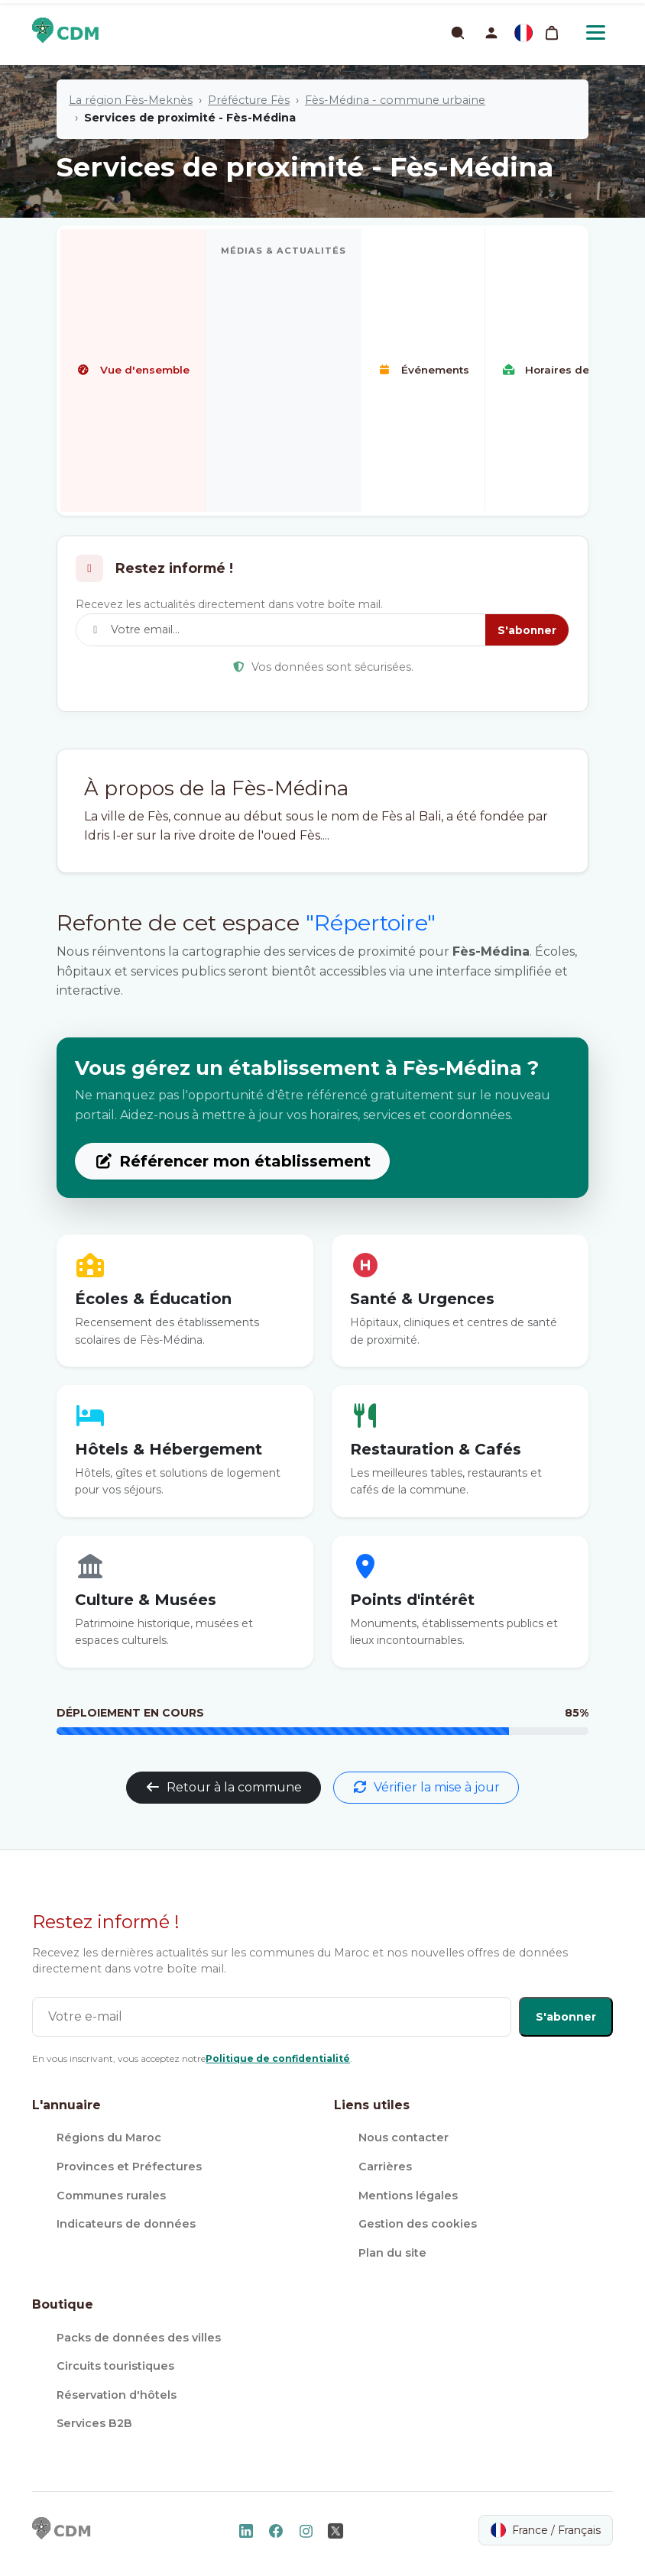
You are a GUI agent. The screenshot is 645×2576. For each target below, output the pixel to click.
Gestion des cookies (417, 2224)
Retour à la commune (223, 1787)
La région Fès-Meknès (131, 100)
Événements (423, 370)
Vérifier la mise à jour (426, 1787)
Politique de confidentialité (278, 2058)
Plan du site (392, 2253)
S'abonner (527, 630)
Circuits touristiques (115, 2366)
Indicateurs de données (126, 2224)
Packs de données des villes (139, 2338)
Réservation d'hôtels (117, 2395)
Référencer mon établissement (232, 1161)
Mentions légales (408, 2195)
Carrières (385, 2166)
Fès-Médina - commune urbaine (395, 100)
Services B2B (94, 2423)
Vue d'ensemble (133, 370)
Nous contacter (403, 2137)
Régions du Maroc (109, 2137)
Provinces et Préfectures (129, 2166)
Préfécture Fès (249, 100)
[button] (491, 33)
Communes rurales (111, 2195)
